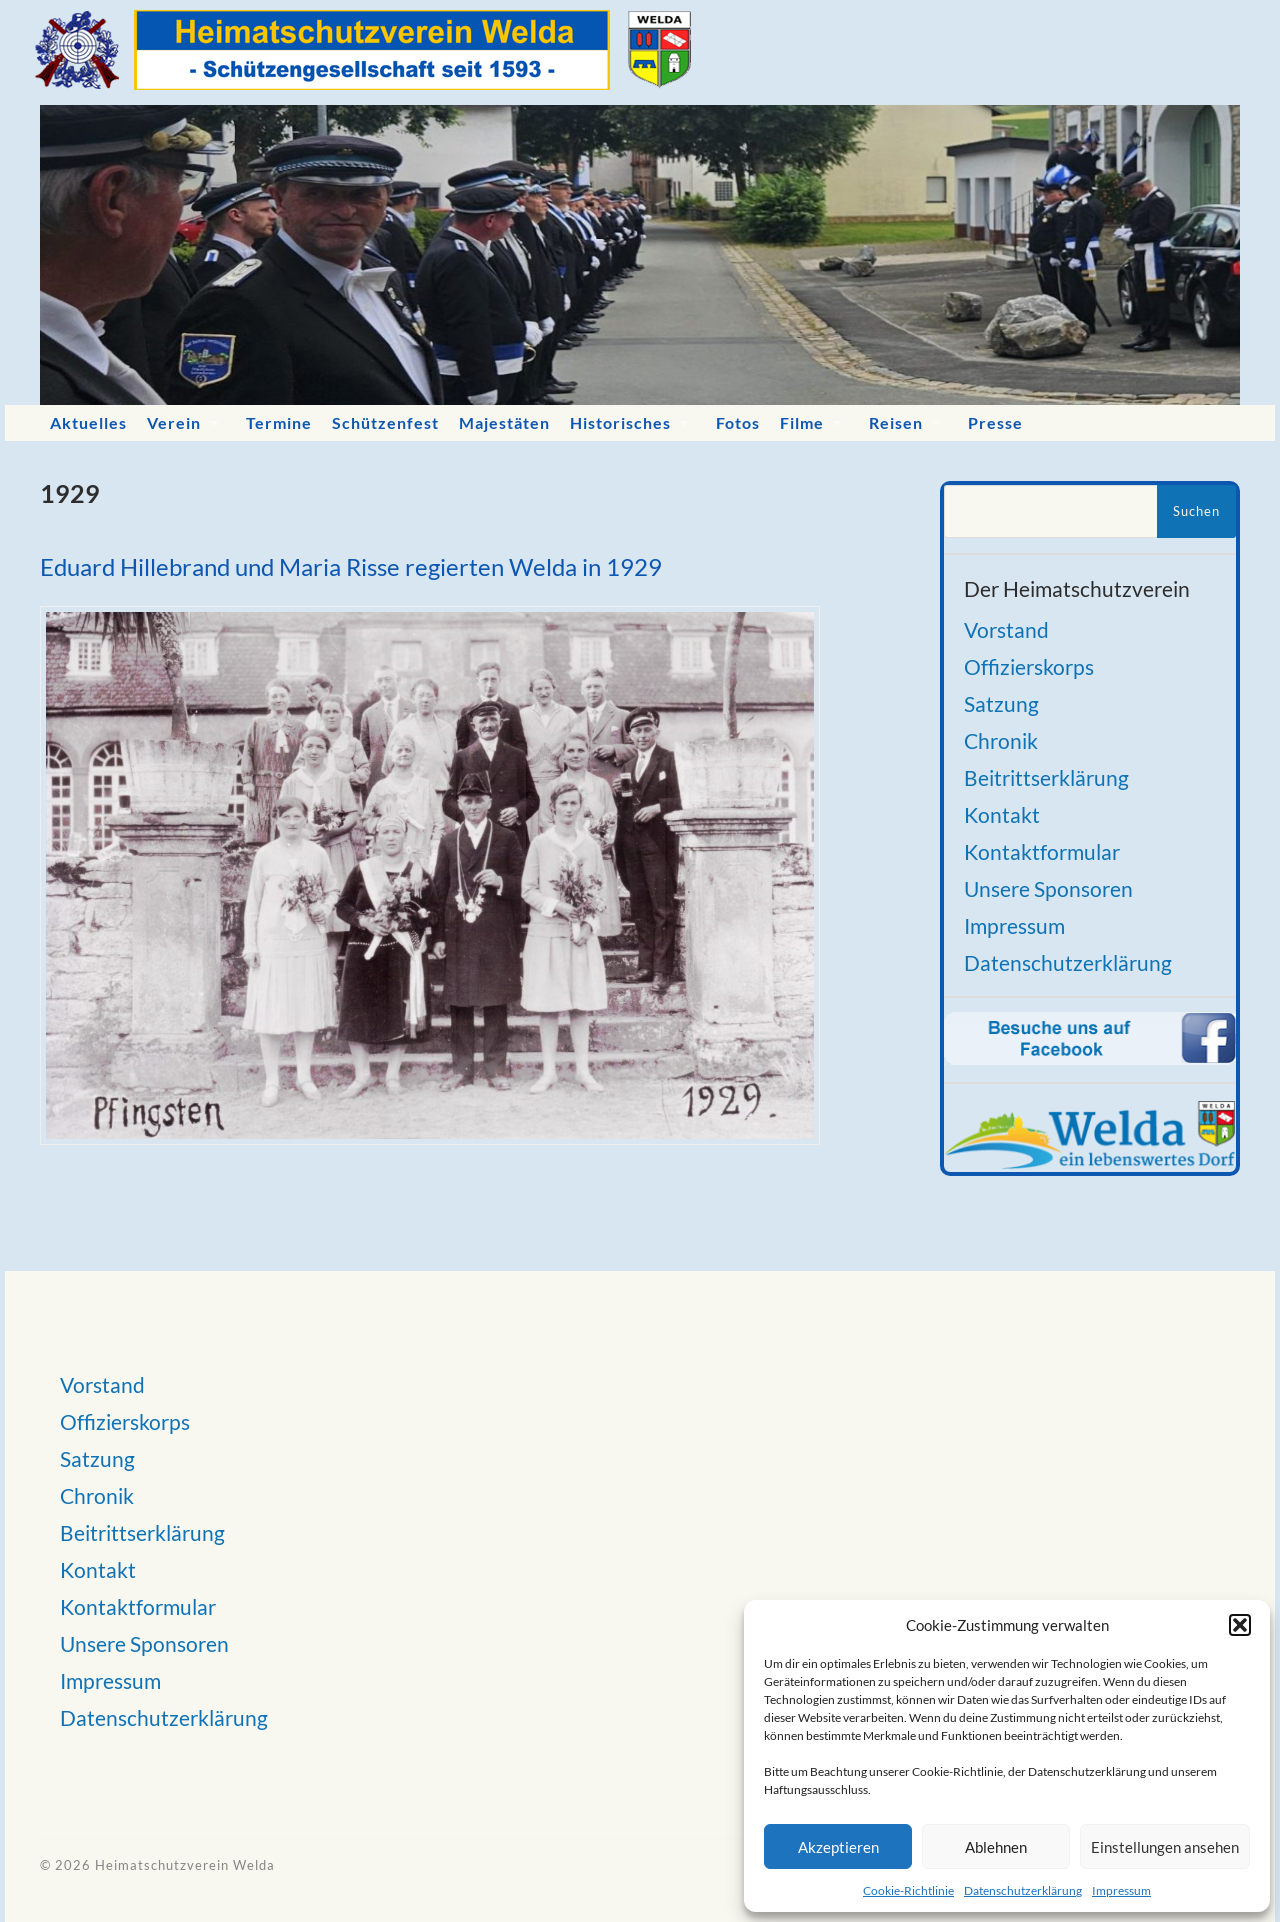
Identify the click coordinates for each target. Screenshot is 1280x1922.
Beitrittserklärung (1046, 777)
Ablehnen (996, 1847)
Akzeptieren (838, 1847)
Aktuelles (88, 422)
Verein (174, 422)
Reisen (896, 422)
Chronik (1001, 740)
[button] (1240, 1625)
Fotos (738, 422)
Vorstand (1006, 629)
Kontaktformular (1042, 851)
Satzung (1001, 703)
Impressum (1121, 1890)
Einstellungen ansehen (1165, 1847)
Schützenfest (385, 422)
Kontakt (1002, 814)
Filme (802, 422)
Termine (279, 422)
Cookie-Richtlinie (908, 1890)
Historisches (620, 422)
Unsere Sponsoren (1048, 888)
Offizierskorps (1029, 666)
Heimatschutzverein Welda (185, 1865)
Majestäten (504, 422)
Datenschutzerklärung (1023, 1890)
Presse (995, 422)
